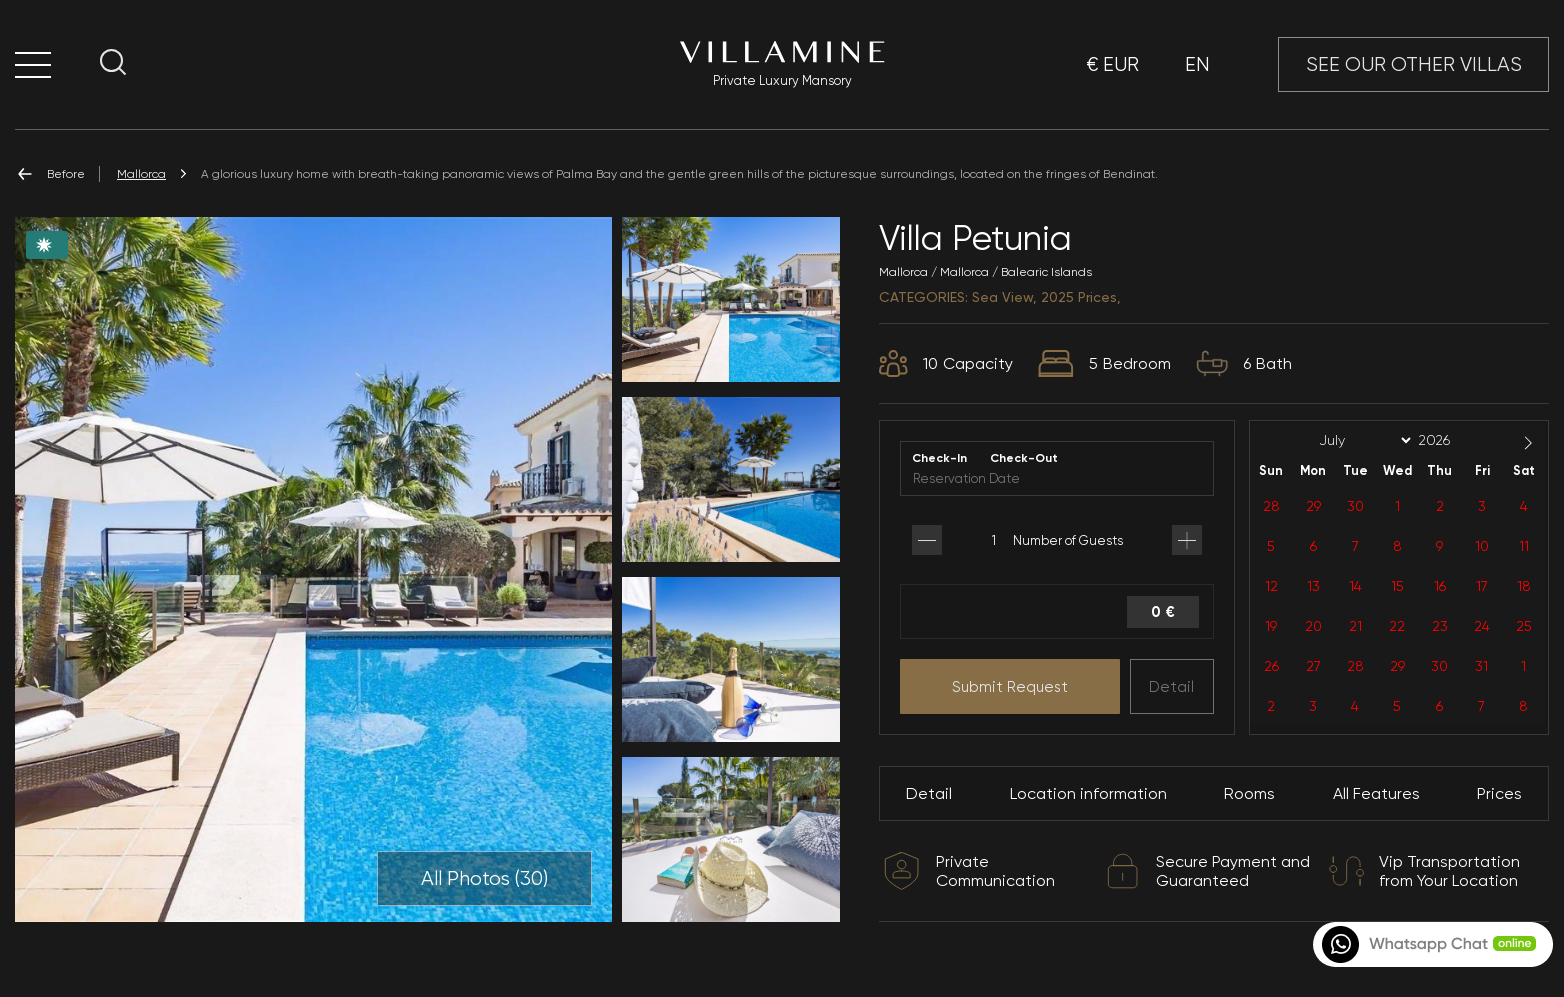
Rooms (1249, 793)
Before (50, 174)
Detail (1171, 687)
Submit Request (1010, 687)
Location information (1088, 793)
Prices (1499, 793)
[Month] (1362, 441)
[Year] (1450, 440)
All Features (1376, 793)
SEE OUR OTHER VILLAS (1414, 64)
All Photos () (484, 879)
